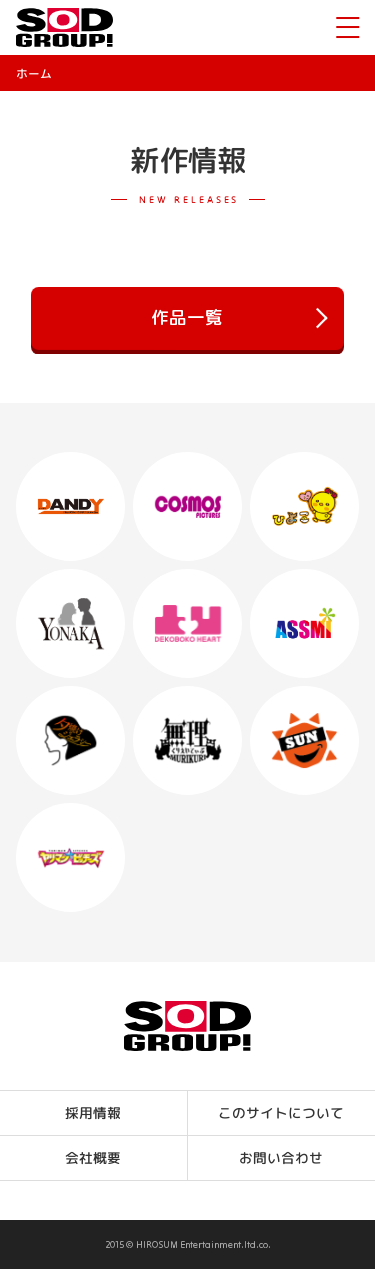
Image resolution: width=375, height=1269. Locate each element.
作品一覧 (239, 318)
